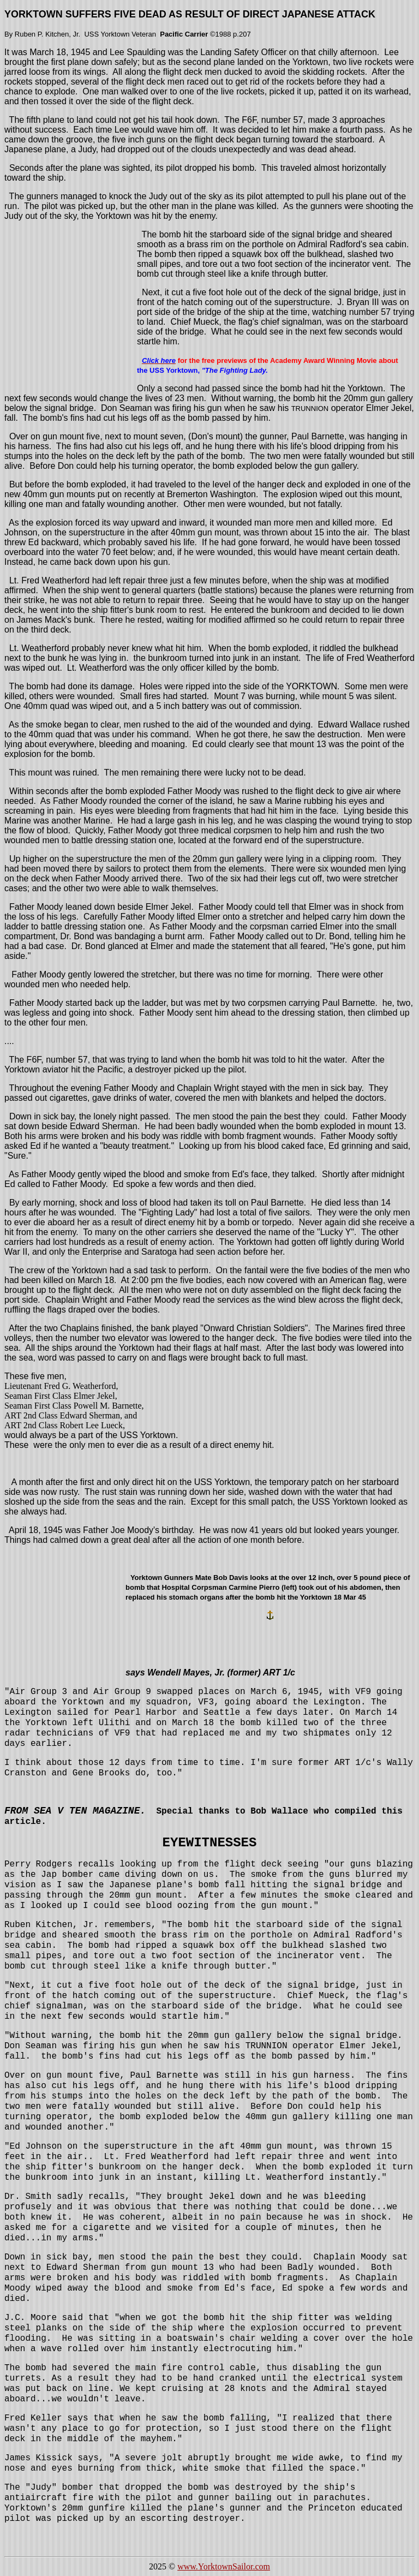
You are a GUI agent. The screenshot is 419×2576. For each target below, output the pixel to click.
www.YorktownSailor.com (223, 2566)
